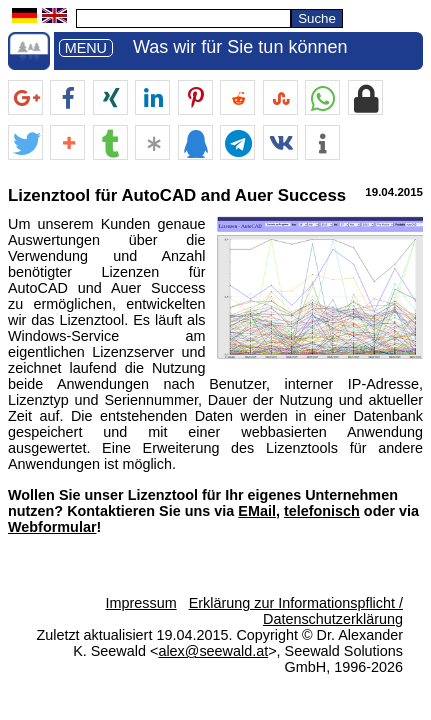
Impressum (140, 603)
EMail (257, 511)
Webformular (52, 527)
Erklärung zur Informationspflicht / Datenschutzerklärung (296, 611)
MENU (86, 48)
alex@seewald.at (213, 651)
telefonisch (322, 511)
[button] (25, 98)
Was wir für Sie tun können (240, 47)
